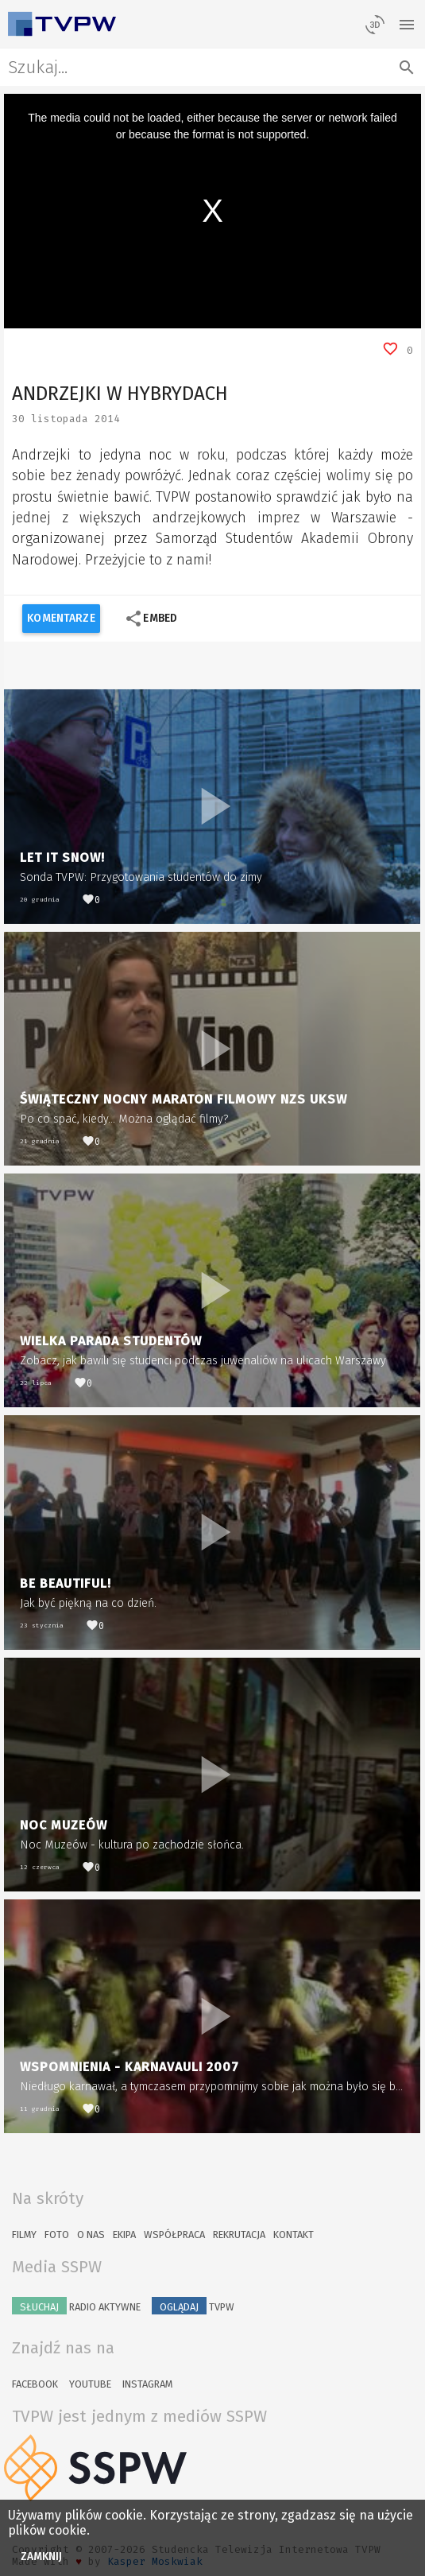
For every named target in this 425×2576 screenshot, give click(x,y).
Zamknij (42, 2556)
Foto (56, 2234)
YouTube (90, 2384)
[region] (212, 211)
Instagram (147, 2384)
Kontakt (293, 2234)
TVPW (193, 2305)
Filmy (24, 2234)
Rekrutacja (239, 2234)
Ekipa (124, 2234)
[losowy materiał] (375, 24)
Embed (150, 618)
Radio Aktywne (76, 2305)
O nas (91, 2234)
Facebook (35, 2384)
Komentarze (61, 618)
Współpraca (174, 2234)
